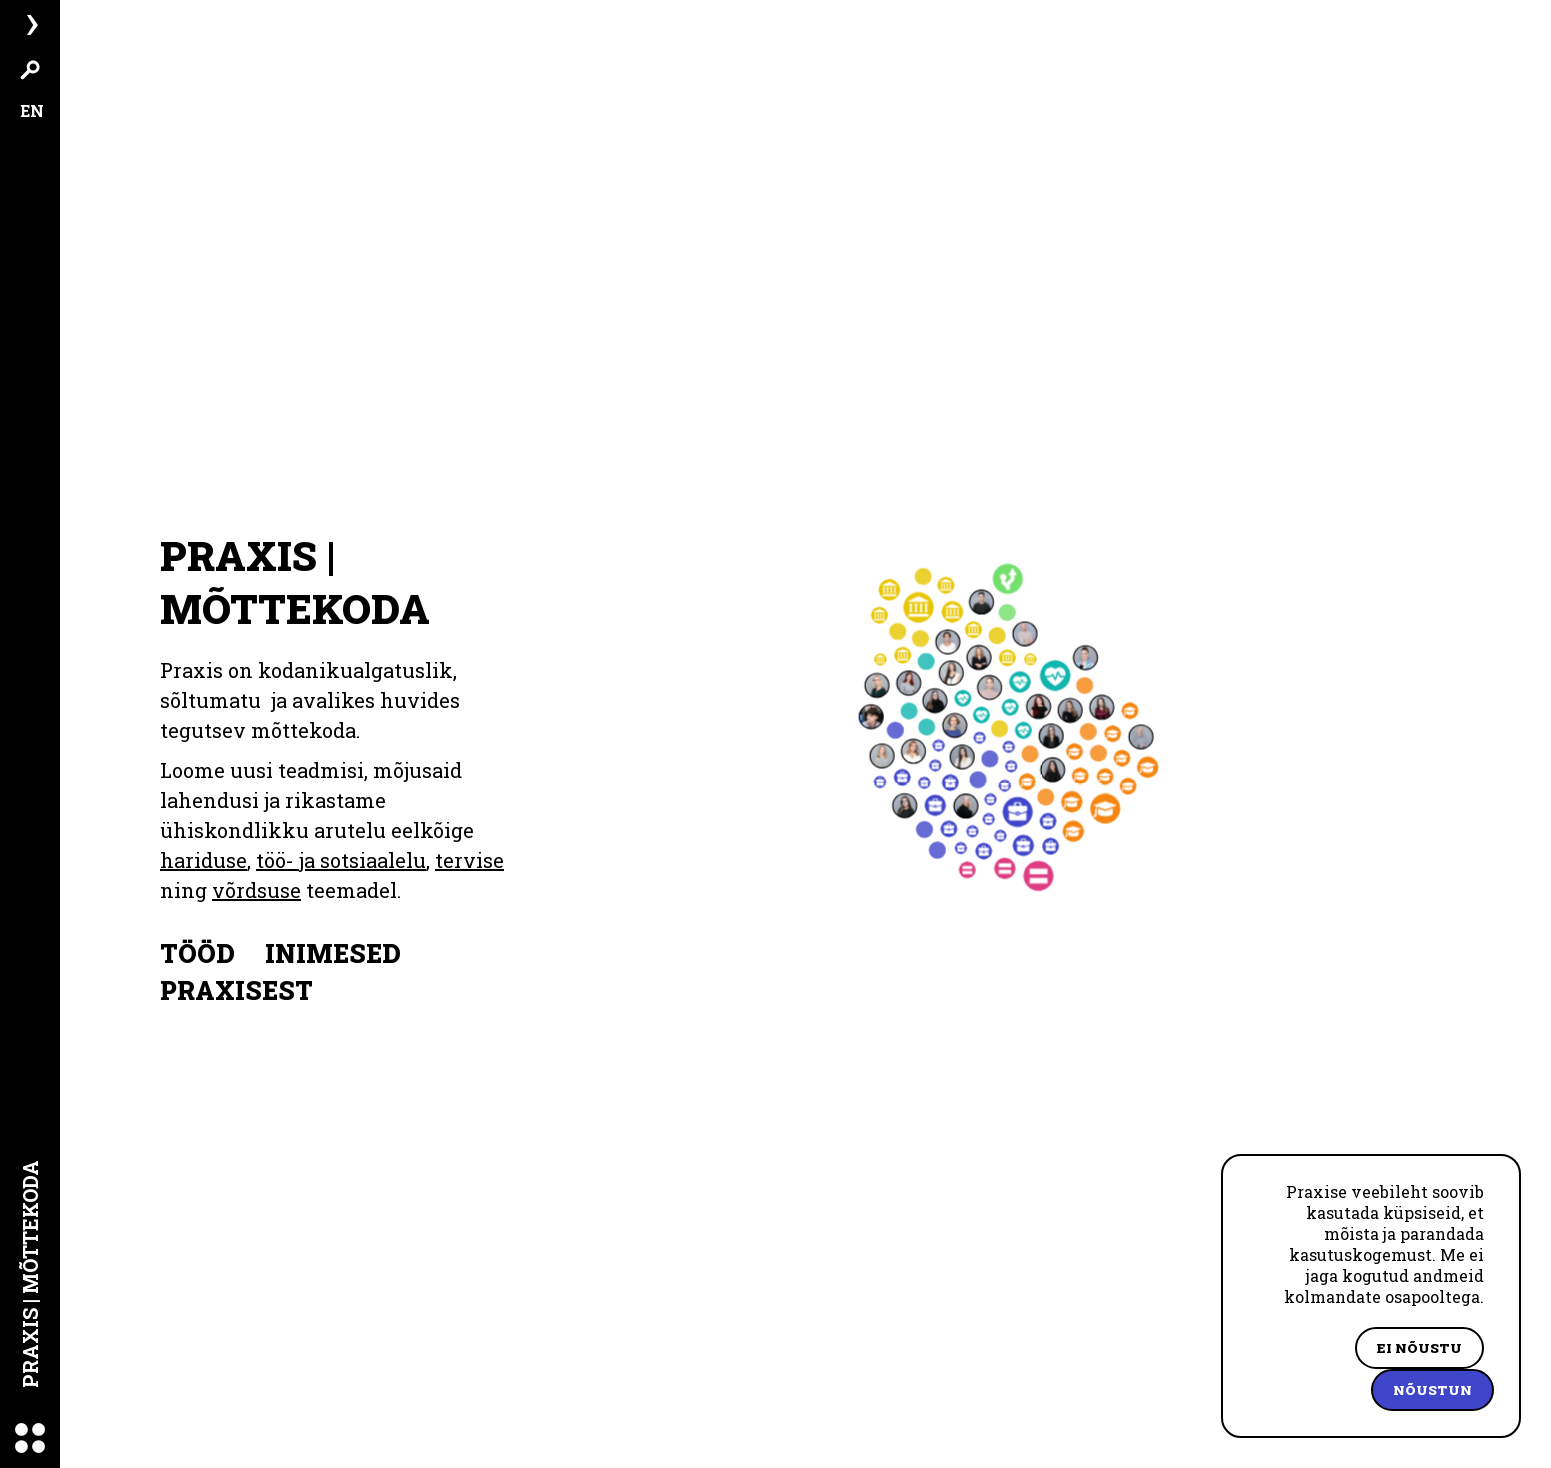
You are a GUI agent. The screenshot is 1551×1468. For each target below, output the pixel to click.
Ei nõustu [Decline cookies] (1419, 1348)
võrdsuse (204, 860)
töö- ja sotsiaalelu (341, 830)
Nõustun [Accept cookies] (1432, 1390)
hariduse (203, 830)
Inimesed (333, 923)
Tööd (197, 923)
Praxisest (236, 960)
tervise (469, 830)
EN (32, 110)
